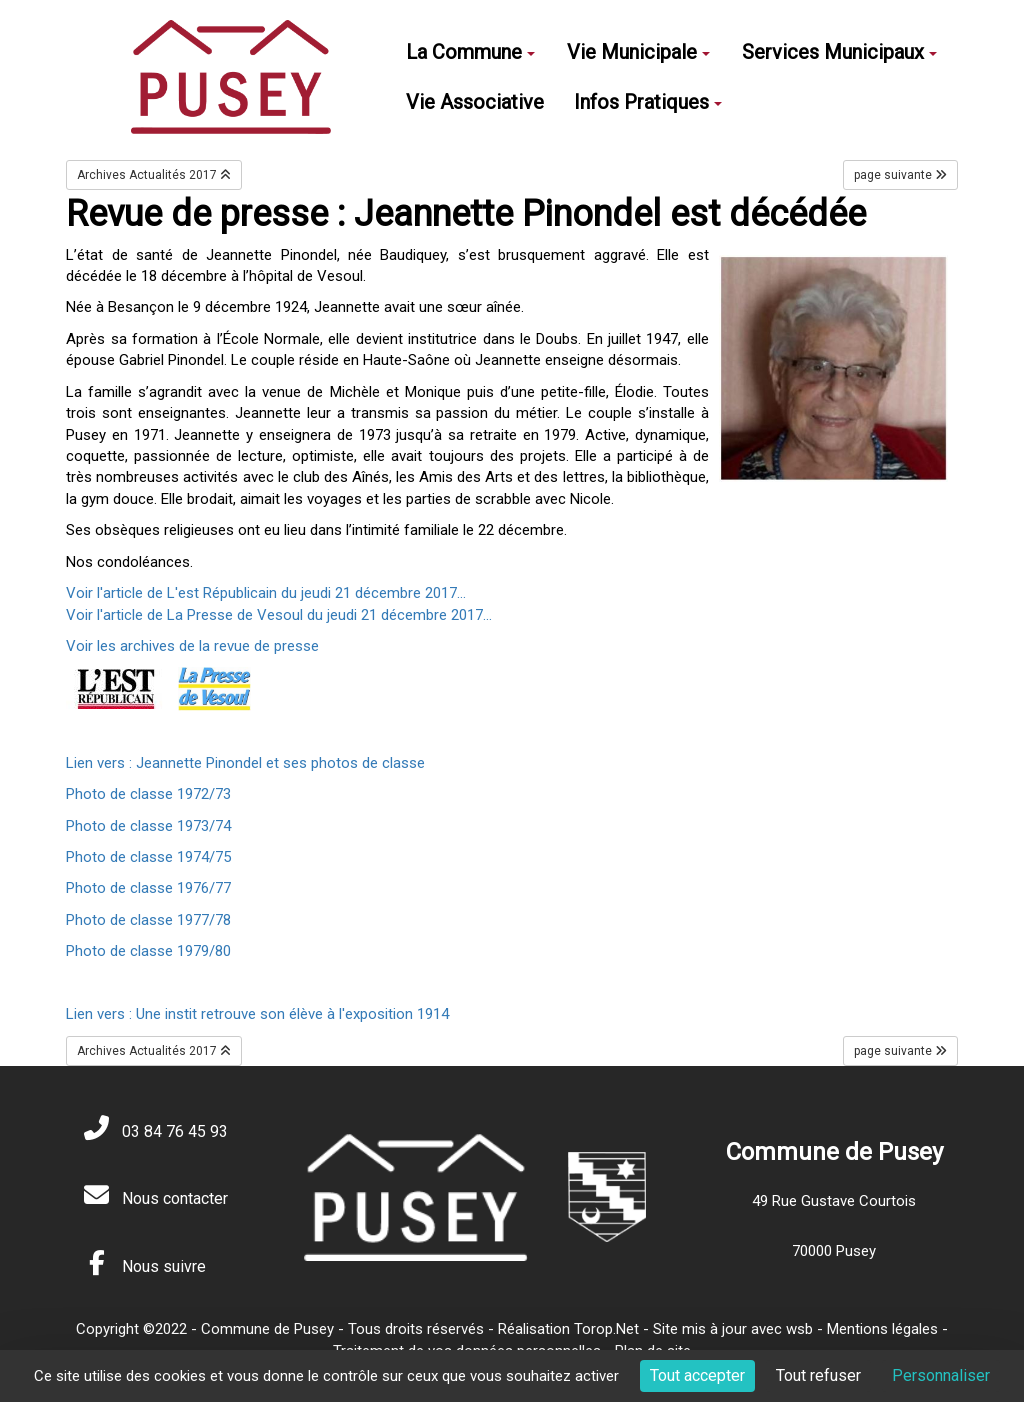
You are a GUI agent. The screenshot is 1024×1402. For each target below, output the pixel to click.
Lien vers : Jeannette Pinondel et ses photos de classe (245, 763)
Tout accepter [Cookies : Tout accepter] (697, 1375)
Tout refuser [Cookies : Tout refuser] (818, 1375)
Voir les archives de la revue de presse (192, 646)
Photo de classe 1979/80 (148, 951)
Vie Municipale (638, 52)
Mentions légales (882, 1329)
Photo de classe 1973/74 (148, 826)
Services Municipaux (839, 52)
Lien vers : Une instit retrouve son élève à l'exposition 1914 (257, 1014)
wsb (799, 1329)
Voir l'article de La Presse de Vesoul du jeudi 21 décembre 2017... (279, 615)
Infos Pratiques (648, 102)
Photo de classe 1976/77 (148, 888)
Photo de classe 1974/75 (148, 857)
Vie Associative (475, 102)
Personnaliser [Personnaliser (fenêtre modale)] (941, 1375)
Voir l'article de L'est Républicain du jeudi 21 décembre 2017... (268, 593)
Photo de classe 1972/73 (148, 794)
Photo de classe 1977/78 (148, 920)
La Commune (470, 52)
